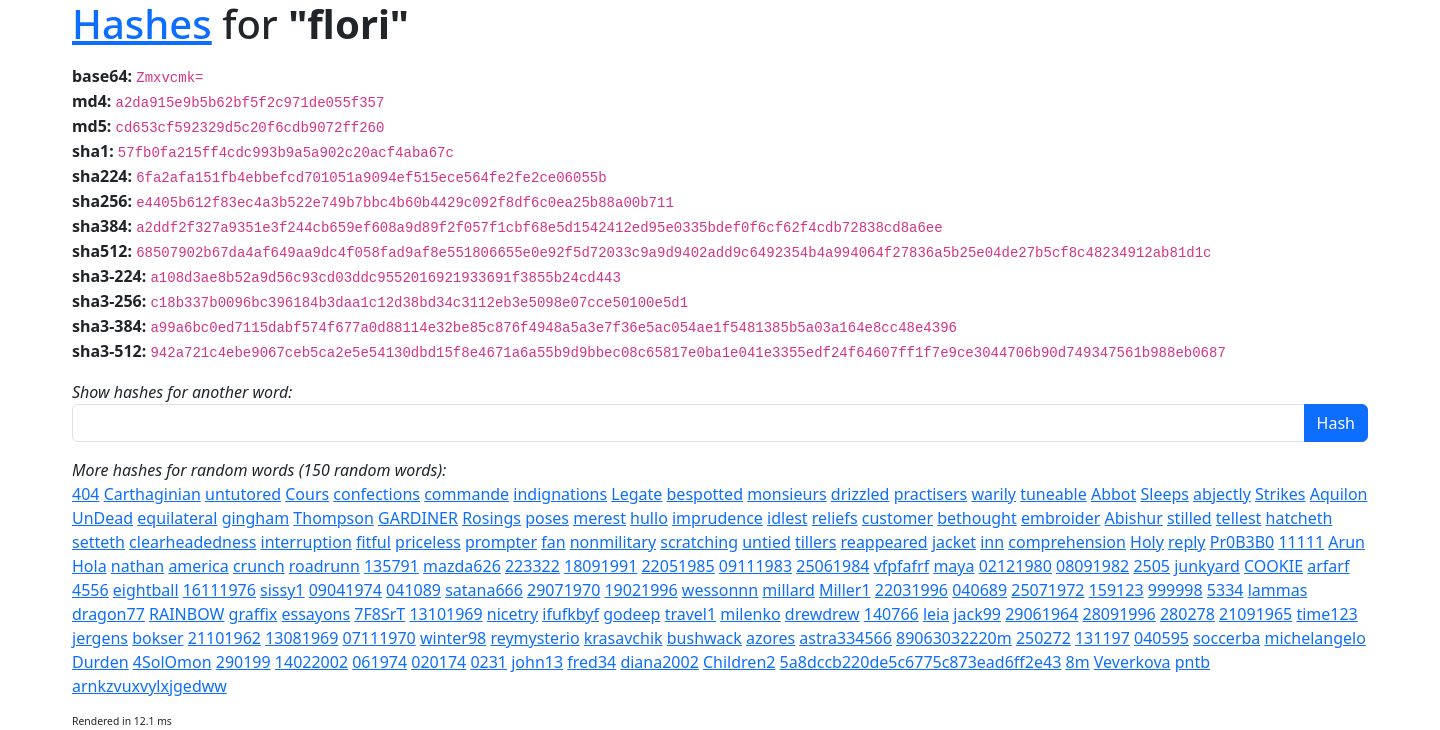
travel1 (690, 614)
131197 (1102, 638)
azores (770, 638)
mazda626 (462, 566)
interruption (306, 542)
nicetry (512, 614)
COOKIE (1273, 566)
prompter (501, 542)
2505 (1151, 566)
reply (1186, 542)
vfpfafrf (902, 566)
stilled (1189, 518)
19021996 (640, 590)
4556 (90, 590)
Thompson (333, 518)
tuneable (1053, 494)
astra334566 (845, 638)
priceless (428, 542)
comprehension (1067, 542)
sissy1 (282, 590)
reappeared (884, 542)
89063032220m (954, 638)
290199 (243, 662)
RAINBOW (186, 614)
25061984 (832, 566)
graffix (253, 614)
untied (766, 542)
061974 (379, 662)
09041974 (345, 590)
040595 (1161, 638)
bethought (977, 518)
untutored (243, 494)
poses (547, 518)
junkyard (1207, 566)
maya (953, 566)
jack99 (977, 614)
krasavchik (623, 638)
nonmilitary (613, 542)
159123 (1116, 590)
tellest (1239, 518)
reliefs (835, 518)
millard (788, 590)
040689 (979, 590)
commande (466, 494)
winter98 (453, 638)
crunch (259, 566)
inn (992, 542)
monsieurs (787, 494)
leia (936, 614)
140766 (891, 614)
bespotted (705, 494)
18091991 (600, 566)
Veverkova (1132, 662)
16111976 (219, 590)
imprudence (717, 518)
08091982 (1092, 566)
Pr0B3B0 (1242, 542)
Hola (89, 566)
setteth (98, 542)
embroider (1060, 518)
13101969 (445, 614)
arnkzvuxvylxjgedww (149, 686)
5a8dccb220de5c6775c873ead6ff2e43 (921, 662)
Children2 (739, 662)
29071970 (563, 590)
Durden (100, 662)
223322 (532, 566)
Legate (636, 494)
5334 (1225, 590)
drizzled (860, 494)
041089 (413, 590)
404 (85, 494)
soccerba (1226, 638)
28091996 (1119, 614)
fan (553, 542)
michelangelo (1314, 638)
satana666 (484, 590)
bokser (157, 638)
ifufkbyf (570, 614)
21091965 (1255, 614)
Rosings (491, 518)
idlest (787, 518)
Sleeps (1164, 494)
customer (897, 518)
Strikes (1280, 494)
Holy (1147, 542)
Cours (307, 494)
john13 (537, 662)
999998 (1175, 590)
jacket (954, 542)
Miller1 (845, 590)
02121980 (1015, 566)
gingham (256, 518)
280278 (1187, 614)
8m (1077, 662)
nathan (137, 566)
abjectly (1222, 494)
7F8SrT (379, 614)
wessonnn (720, 590)
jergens (100, 638)
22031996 (911, 590)
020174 (438, 662)
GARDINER (418, 518)
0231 (488, 662)
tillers (815, 542)
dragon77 (108, 614)
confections (376, 494)
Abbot (1113, 494)
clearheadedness (192, 542)
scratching (699, 542)
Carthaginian (152, 494)
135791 (391, 566)
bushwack (704, 638)
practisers (931, 494)
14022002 (311, 662)
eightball (146, 590)
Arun (1346, 542)
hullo (649, 518)
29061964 (1041, 614)
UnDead (102, 518)
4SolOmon (172, 662)
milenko (750, 614)
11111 (1301, 542)
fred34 (591, 662)
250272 (1043, 638)
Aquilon (1339, 494)
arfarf (1328, 566)
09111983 (755, 566)
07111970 (379, 638)
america (198, 566)
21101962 (224, 638)
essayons (315, 614)
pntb (1192, 662)
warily (993, 494)
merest (599, 518)
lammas (1278, 590)
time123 (1326, 614)
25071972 (1047, 590)
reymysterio (534, 638)
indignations (560, 494)
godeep (631, 614)
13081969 (301, 638)
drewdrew (822, 614)
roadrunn (324, 566)
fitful (373, 542)
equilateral (177, 518)
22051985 (677, 566)
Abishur (1134, 518)
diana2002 (659, 662)
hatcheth (1299, 518)
